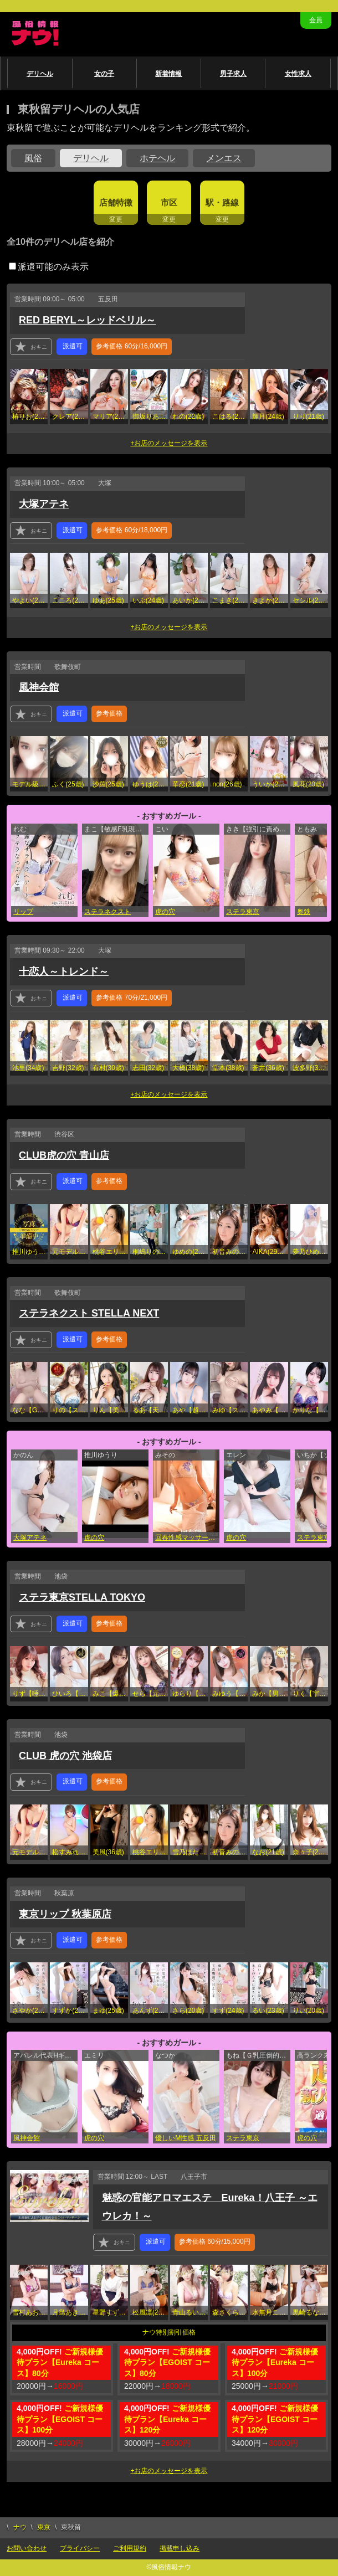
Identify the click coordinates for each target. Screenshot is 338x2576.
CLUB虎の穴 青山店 (64, 1155)
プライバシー (80, 2548)
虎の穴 (165, 912)
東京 (43, 2527)
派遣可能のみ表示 (49, 266)
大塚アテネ (44, 504)
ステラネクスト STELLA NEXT (89, 1313)
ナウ (20, 2527)
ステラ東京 (242, 912)
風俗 (33, 158)
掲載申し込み (179, 2548)
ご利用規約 (129, 2548)
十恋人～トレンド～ (64, 971)
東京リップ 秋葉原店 (65, 1914)
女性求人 (298, 74)
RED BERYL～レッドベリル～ (87, 320)
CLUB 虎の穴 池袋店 (65, 1755)
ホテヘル (157, 158)
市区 (169, 202)
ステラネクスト (107, 912)
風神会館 (39, 687)
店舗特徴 (115, 202)
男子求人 (233, 74)
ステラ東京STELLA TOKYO (82, 1597)
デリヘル (40, 74)
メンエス (224, 158)
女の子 (104, 74)
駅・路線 (222, 202)
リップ (23, 912)
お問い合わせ (27, 2548)
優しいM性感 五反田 (185, 2138)
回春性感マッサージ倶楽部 (187, 1537)
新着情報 (168, 74)
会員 (315, 20)
